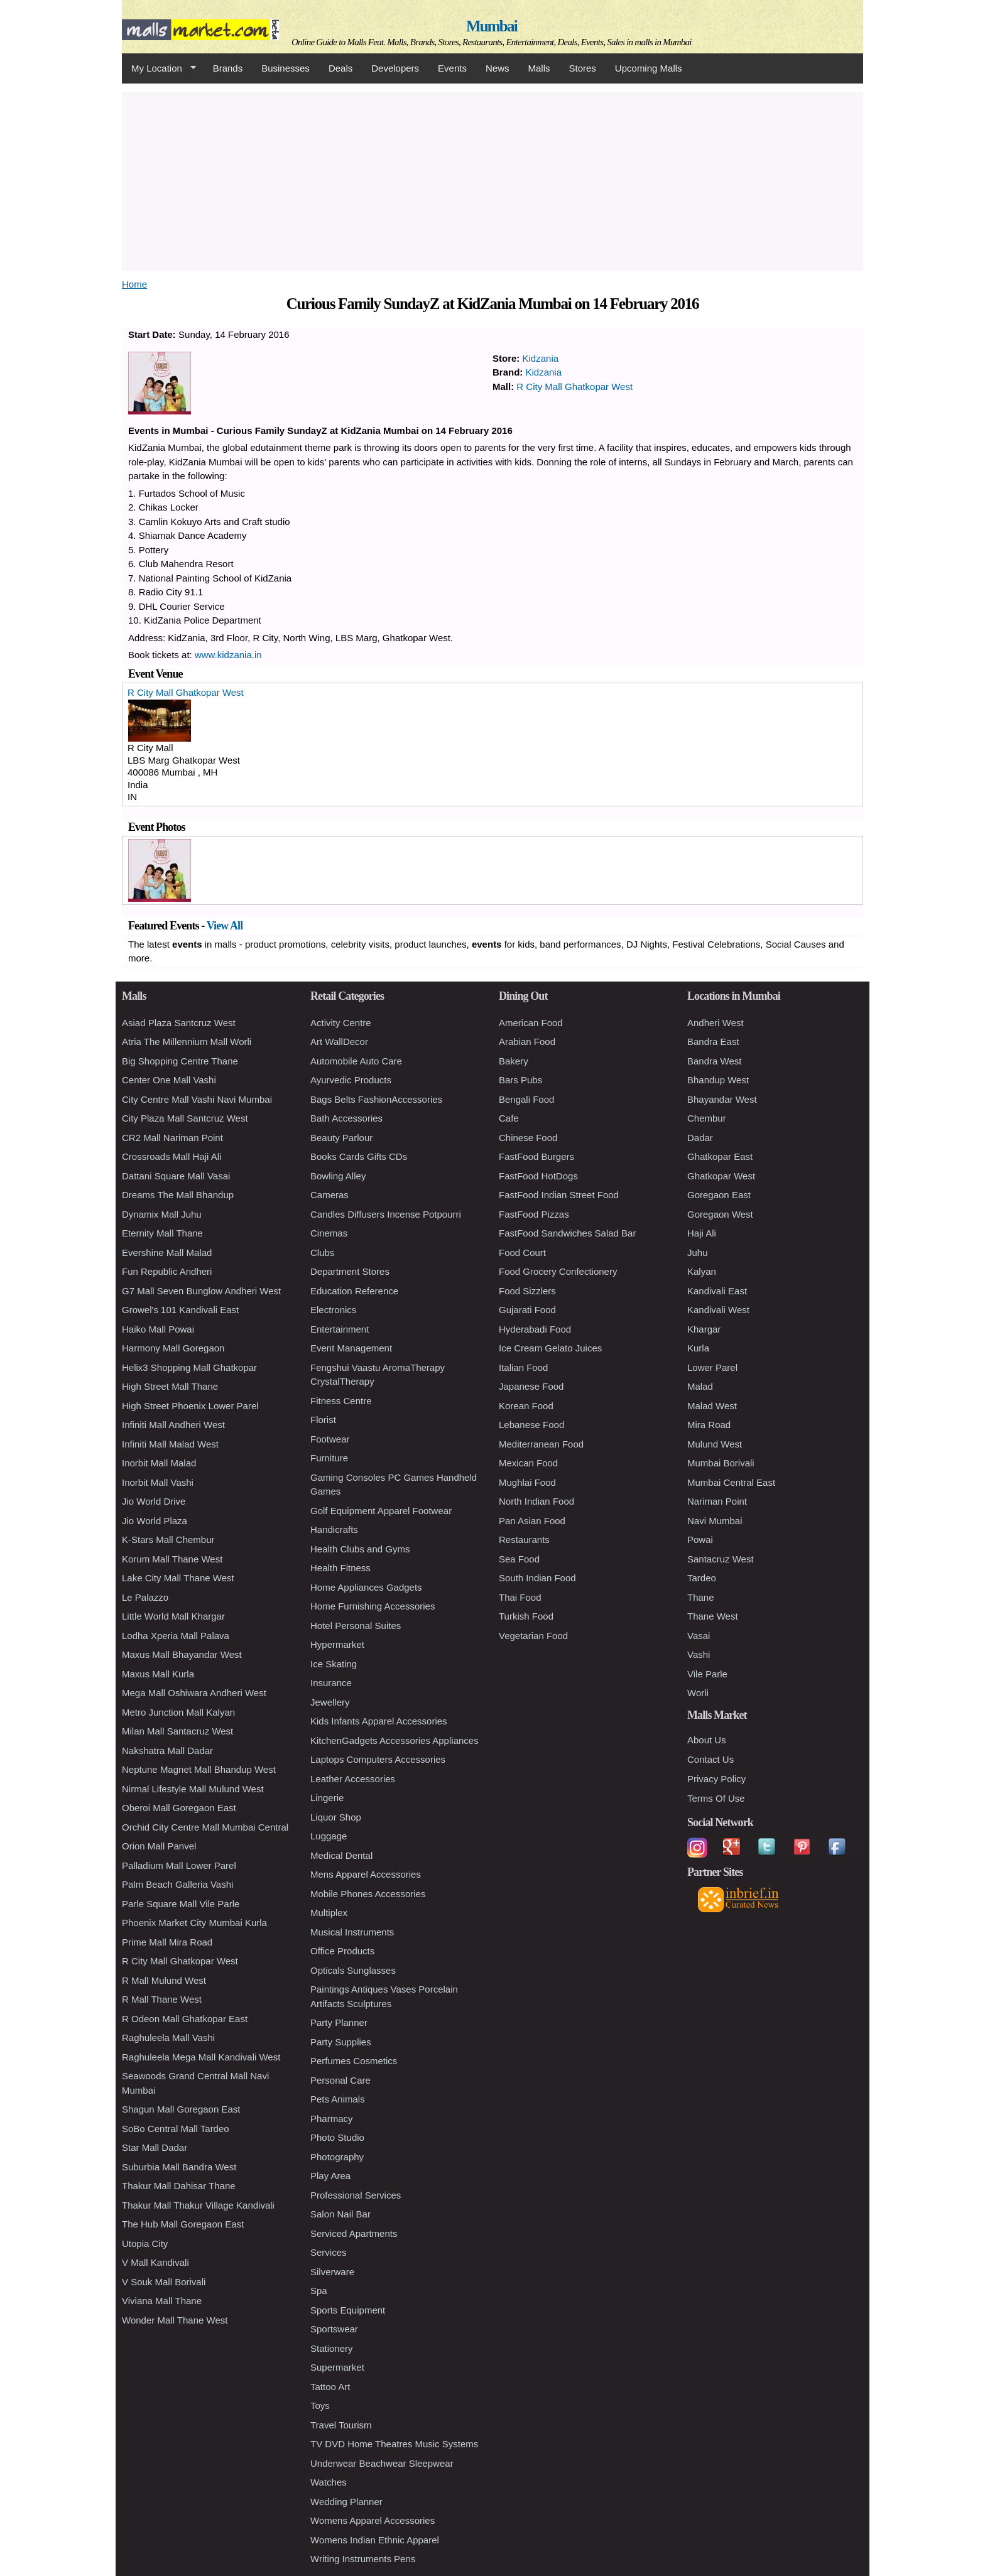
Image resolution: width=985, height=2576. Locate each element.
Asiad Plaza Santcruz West (179, 1022)
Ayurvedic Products (350, 1079)
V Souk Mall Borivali (163, 2281)
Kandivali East (717, 1290)
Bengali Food (526, 1099)
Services (328, 2252)
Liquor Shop (335, 1817)
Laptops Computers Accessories (377, 1759)
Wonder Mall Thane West (174, 2320)
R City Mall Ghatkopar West (574, 386)
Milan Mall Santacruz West (177, 1731)
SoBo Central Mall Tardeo (175, 2128)
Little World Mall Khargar (173, 1616)
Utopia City (145, 2243)
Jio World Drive (153, 1501)
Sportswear (334, 2329)
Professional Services (355, 2195)
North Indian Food (536, 1501)
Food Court (522, 1252)
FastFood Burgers (536, 1156)
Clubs (322, 1252)
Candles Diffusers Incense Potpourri (385, 1214)
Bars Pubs (520, 1079)
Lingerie (327, 1797)
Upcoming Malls (648, 68)
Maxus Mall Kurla (158, 1674)
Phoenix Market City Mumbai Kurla (194, 1922)
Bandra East (713, 1041)
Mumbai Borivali (720, 1463)
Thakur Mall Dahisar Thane (179, 2185)
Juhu (697, 1252)
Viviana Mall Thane (162, 2300)
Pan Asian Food (532, 1520)
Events (452, 68)
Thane (700, 1597)
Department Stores (349, 1271)
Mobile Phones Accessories (367, 1893)
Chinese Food (528, 1137)
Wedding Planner (346, 2501)
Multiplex (328, 1912)
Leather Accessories (352, 1778)
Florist (323, 1419)
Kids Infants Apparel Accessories (378, 1721)
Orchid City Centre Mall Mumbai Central (205, 1827)
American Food (531, 1022)
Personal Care (340, 2080)
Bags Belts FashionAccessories (376, 1099)
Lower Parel (712, 1367)
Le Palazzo (145, 1597)
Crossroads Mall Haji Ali (171, 1156)
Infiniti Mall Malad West (170, 1444)
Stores (582, 68)
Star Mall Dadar (154, 2147)
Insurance (331, 1682)
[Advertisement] (492, 180)
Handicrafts (334, 1529)
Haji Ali (701, 1233)
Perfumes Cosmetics (353, 2060)
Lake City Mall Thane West (178, 1577)
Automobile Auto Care (356, 1061)
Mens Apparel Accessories (365, 1874)
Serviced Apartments (353, 2233)
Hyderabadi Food (535, 1329)
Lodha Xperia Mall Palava (175, 1635)
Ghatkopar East (720, 1156)
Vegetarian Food (533, 1635)
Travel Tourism (341, 2425)
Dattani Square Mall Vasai (176, 1176)
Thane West (712, 1616)
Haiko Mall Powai (158, 1329)
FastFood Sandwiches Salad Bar (567, 1233)
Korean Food (526, 1405)
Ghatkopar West (721, 1176)
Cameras (329, 1194)
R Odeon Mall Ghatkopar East (185, 2018)
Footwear (330, 1439)
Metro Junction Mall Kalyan (178, 1712)
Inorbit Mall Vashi (157, 1482)
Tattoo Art (330, 2386)
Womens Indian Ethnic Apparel (374, 2540)
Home (134, 284)
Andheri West (715, 1022)
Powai (700, 1539)
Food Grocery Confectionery (558, 1271)
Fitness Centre (341, 1400)
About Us (706, 1739)
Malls (539, 68)
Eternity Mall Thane (162, 1233)
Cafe (509, 1118)
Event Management (351, 1348)
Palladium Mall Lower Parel (179, 1865)
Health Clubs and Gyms (360, 1549)
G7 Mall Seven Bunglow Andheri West (201, 1290)
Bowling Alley (338, 1176)
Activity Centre (340, 1022)
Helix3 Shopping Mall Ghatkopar (189, 1367)
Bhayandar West (722, 1099)
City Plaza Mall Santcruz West (185, 1118)
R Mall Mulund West (164, 1980)
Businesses (285, 68)
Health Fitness (340, 1567)
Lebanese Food (531, 1424)
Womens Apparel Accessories (372, 2520)
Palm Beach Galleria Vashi (177, 1884)
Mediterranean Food (541, 1444)
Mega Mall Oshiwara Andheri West (194, 1692)
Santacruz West (720, 1559)
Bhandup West (718, 1079)
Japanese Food (531, 1386)
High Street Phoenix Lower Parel (190, 1405)
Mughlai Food (527, 1482)
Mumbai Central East (731, 1482)
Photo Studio (337, 2137)
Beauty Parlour (341, 1137)
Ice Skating (333, 1664)
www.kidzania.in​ (228, 654)
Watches (328, 2482)
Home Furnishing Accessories (372, 1606)
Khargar (704, 1329)
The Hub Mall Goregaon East (183, 2224)
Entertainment (339, 1329)
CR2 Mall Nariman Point (172, 1137)
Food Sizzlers (527, 1290)
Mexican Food (528, 1463)
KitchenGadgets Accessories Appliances (394, 1740)
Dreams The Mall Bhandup (178, 1194)
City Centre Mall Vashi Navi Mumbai (197, 1099)
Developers (395, 68)
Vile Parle (707, 1674)
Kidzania (541, 358)
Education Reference (354, 1290)
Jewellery (330, 1702)
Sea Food (519, 1559)
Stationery (331, 2348)
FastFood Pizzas (534, 1214)
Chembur (706, 1118)
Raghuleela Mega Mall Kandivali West (201, 2057)
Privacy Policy (716, 1778)
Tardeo (701, 1577)
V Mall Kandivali (155, 2262)
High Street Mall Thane (170, 1386)
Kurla (698, 1348)
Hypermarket (337, 1644)
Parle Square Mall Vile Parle (180, 1903)
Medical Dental (341, 1855)
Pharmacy (331, 2118)
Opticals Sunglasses (353, 1970)
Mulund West (714, 1444)
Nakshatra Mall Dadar (167, 1750)
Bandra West (714, 1061)
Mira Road (709, 1424)
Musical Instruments (352, 1932)
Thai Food (520, 1597)
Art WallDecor (339, 1041)
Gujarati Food (527, 1309)
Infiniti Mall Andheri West (173, 1424)
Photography (337, 2156)
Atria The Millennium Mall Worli (186, 1041)
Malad (700, 1386)
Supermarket (337, 2367)
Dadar (700, 1137)
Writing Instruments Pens (362, 2558)
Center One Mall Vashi (169, 1079)
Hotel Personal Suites (355, 1625)
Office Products (342, 1951)
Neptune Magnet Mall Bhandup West (199, 1769)
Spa (318, 2290)
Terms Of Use (716, 1798)
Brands (228, 68)
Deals (340, 68)
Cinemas (328, 1233)
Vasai (698, 1635)
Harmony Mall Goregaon (173, 1348)
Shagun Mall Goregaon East (181, 2109)
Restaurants (524, 1539)
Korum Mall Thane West (172, 1559)
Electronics (333, 1309)
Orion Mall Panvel (159, 1846)
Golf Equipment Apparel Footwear (381, 1510)
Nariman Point (717, 1501)
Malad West (712, 1405)
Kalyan (701, 1271)
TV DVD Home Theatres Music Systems (394, 2443)
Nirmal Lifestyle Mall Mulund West (193, 1788)
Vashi (698, 1654)
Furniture (329, 1458)
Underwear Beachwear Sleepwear (382, 2463)
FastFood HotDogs (538, 1176)
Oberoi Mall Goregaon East (179, 1807)
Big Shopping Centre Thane (180, 1061)
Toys (320, 2405)
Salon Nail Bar (340, 2214)
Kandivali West (718, 1309)
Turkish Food (526, 1616)
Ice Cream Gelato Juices (550, 1348)
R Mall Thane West (162, 1999)
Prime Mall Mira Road (167, 1942)
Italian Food (523, 1367)
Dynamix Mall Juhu (162, 1214)
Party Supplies (340, 2042)
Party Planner (338, 2022)
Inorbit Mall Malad (159, 1463)
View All (225, 925)
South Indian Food (537, 1577)
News (497, 68)
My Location (159, 68)
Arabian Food (527, 1041)
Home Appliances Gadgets (366, 1587)
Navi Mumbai (715, 1520)
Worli (698, 1692)
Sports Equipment (347, 2310)
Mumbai (491, 26)
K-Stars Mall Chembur (168, 1539)
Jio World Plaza (154, 1520)
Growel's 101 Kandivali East (180, 1309)
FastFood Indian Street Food (559, 1194)
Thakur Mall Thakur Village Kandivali (198, 2205)
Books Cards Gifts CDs (358, 1156)
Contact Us (710, 1759)
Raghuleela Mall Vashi (168, 2037)
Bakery (513, 1061)
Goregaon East (719, 1194)
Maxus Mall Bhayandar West (182, 1654)
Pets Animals (337, 2099)
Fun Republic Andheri (167, 1271)
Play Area (330, 2175)
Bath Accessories (346, 1118)
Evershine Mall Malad (167, 1252)
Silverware (332, 2271)
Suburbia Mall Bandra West (179, 2167)
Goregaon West (720, 1214)
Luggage (328, 1836)
